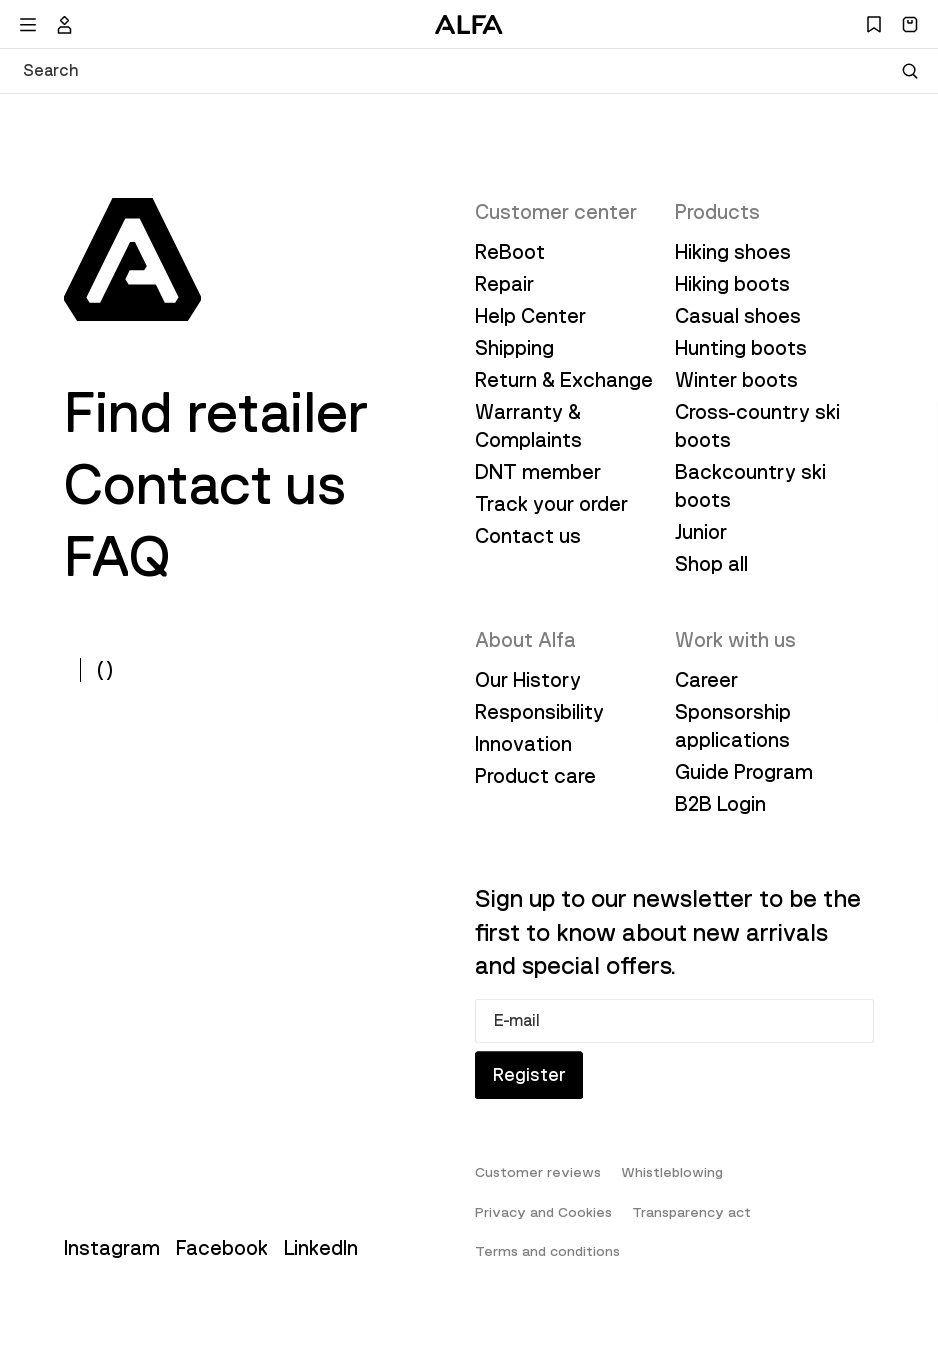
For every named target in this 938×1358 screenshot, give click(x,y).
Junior (701, 532)
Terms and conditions (547, 1267)
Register (534, 1087)
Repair (504, 284)
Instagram (112, 1264)
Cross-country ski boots (757, 426)
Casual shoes (738, 316)
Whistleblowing (672, 1188)
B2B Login (720, 804)
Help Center (530, 316)
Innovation (523, 744)
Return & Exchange (564, 380)
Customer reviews (538, 1188)
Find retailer (216, 413)
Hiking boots (732, 284)
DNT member (538, 472)
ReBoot (510, 252)
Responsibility (539, 712)
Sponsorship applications (733, 726)
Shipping (514, 348)
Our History (528, 680)
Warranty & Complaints (528, 426)
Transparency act (691, 1228)
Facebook (222, 1264)
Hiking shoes (733, 252)
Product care (535, 776)
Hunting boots (741, 348)
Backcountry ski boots (750, 486)
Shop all (711, 564)
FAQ (117, 557)
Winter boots (736, 380)
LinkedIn (321, 1264)
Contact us (205, 485)
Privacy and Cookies (543, 1228)
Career (706, 680)
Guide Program (744, 772)
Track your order (551, 504)
